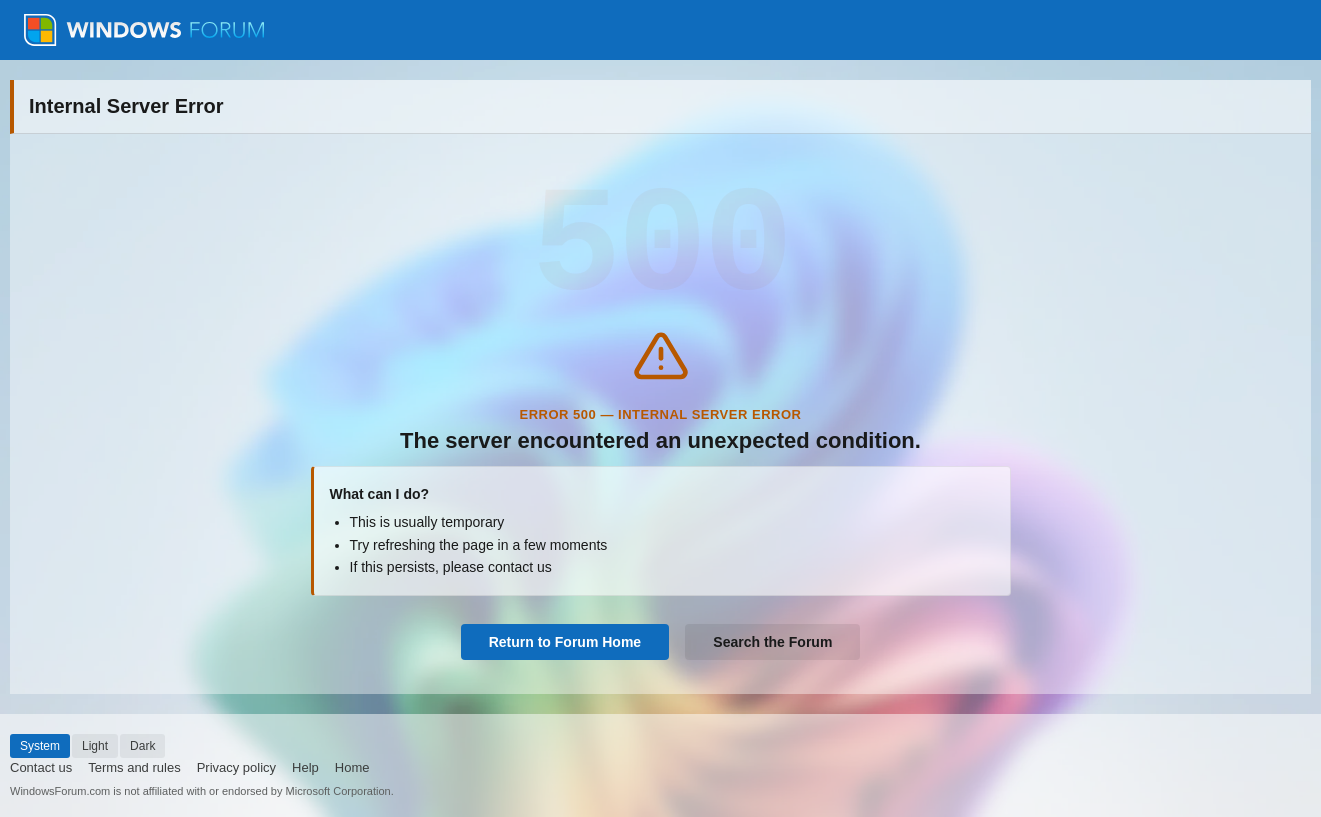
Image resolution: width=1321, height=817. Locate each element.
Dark (142, 746)
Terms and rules (134, 767)
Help (305, 767)
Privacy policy (236, 767)
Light (95, 746)
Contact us (41, 767)
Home (352, 767)
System (40, 746)
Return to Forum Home (565, 642)
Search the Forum (772, 642)
